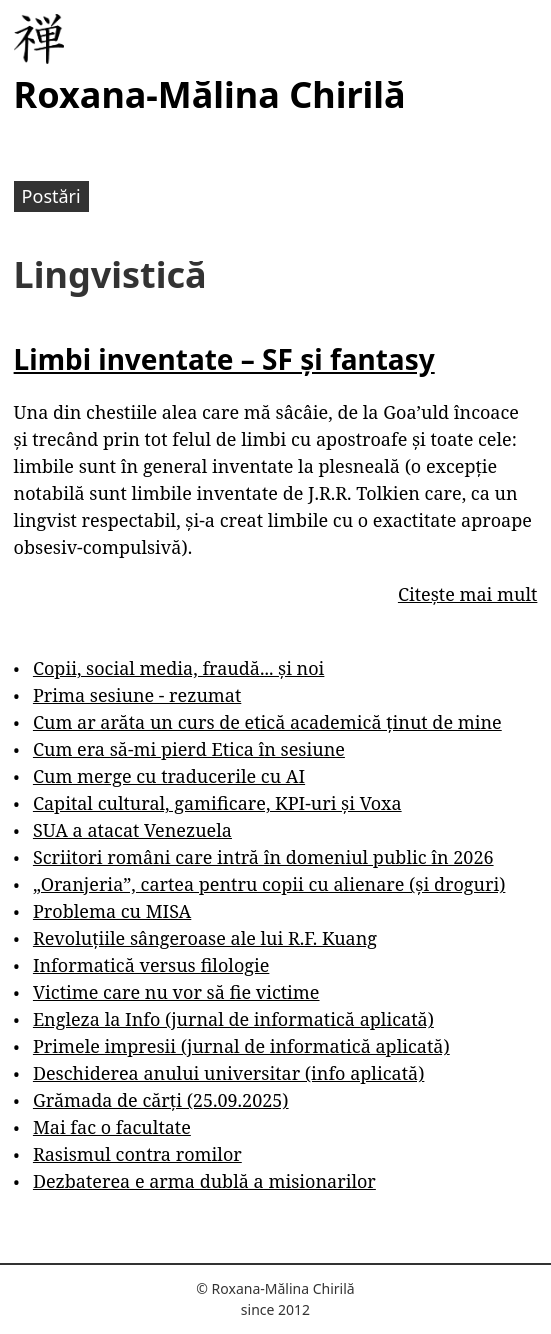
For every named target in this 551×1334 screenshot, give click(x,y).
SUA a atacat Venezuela (132, 830)
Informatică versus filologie (151, 965)
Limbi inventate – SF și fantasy (224, 359)
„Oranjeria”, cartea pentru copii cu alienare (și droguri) (269, 884)
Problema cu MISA (112, 911)
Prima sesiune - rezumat (137, 695)
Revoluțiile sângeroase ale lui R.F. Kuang (205, 938)
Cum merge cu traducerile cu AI (169, 776)
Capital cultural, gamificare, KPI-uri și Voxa (217, 803)
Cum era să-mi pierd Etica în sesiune (189, 749)
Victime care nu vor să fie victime (176, 992)
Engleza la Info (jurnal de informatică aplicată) (233, 1019)
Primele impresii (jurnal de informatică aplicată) (241, 1046)
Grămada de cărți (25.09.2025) (161, 1100)
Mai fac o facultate (112, 1127)
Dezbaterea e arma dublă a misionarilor (204, 1181)
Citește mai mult (467, 594)
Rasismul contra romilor (137, 1154)
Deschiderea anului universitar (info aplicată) (228, 1073)
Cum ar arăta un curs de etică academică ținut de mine (267, 722)
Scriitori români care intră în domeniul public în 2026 (263, 857)
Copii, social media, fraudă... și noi (178, 668)
